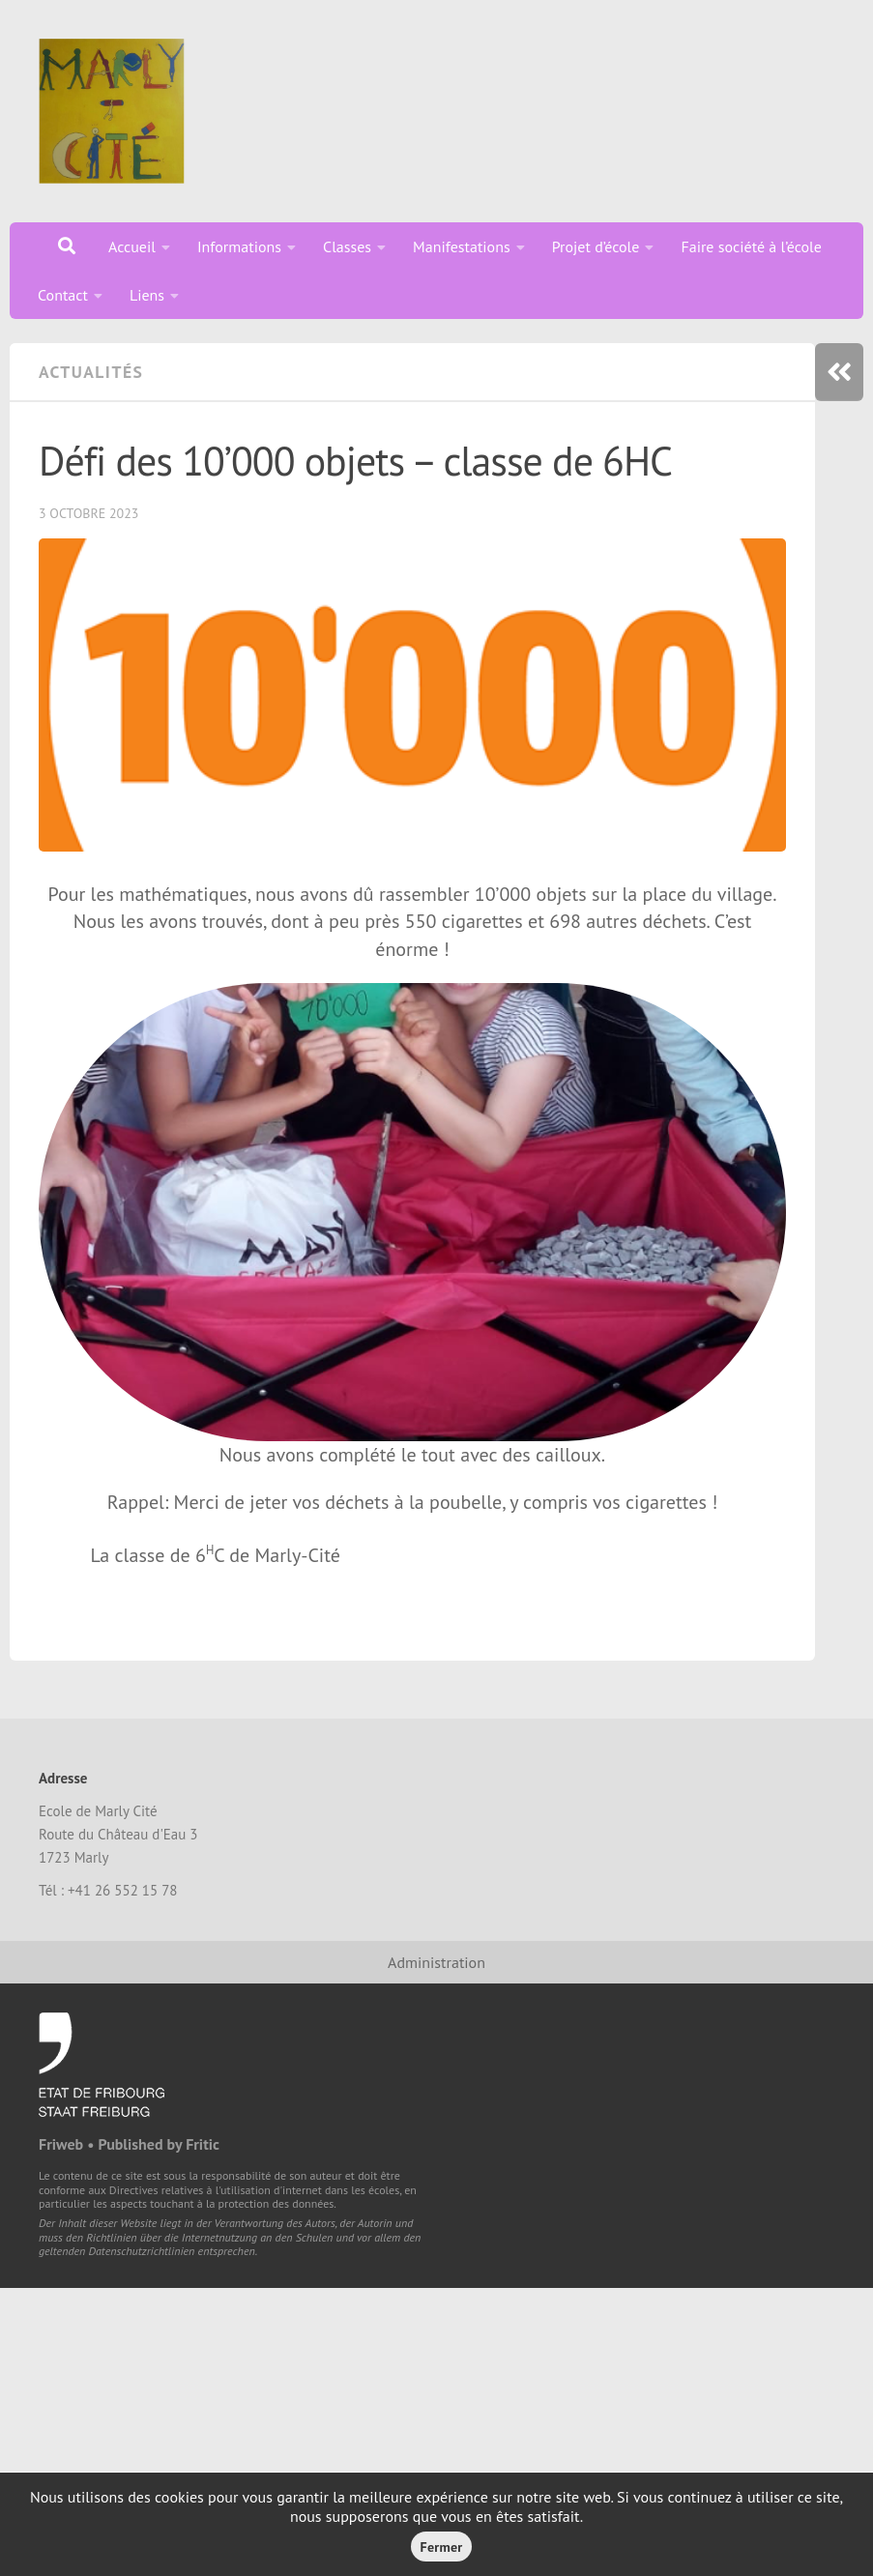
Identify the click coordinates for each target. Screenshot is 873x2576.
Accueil (132, 246)
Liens (147, 294)
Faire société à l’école (751, 246)
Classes (347, 246)
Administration (436, 1962)
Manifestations (461, 246)
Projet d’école (596, 246)
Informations (239, 246)
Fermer (442, 2547)
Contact (63, 294)
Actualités (91, 372)
